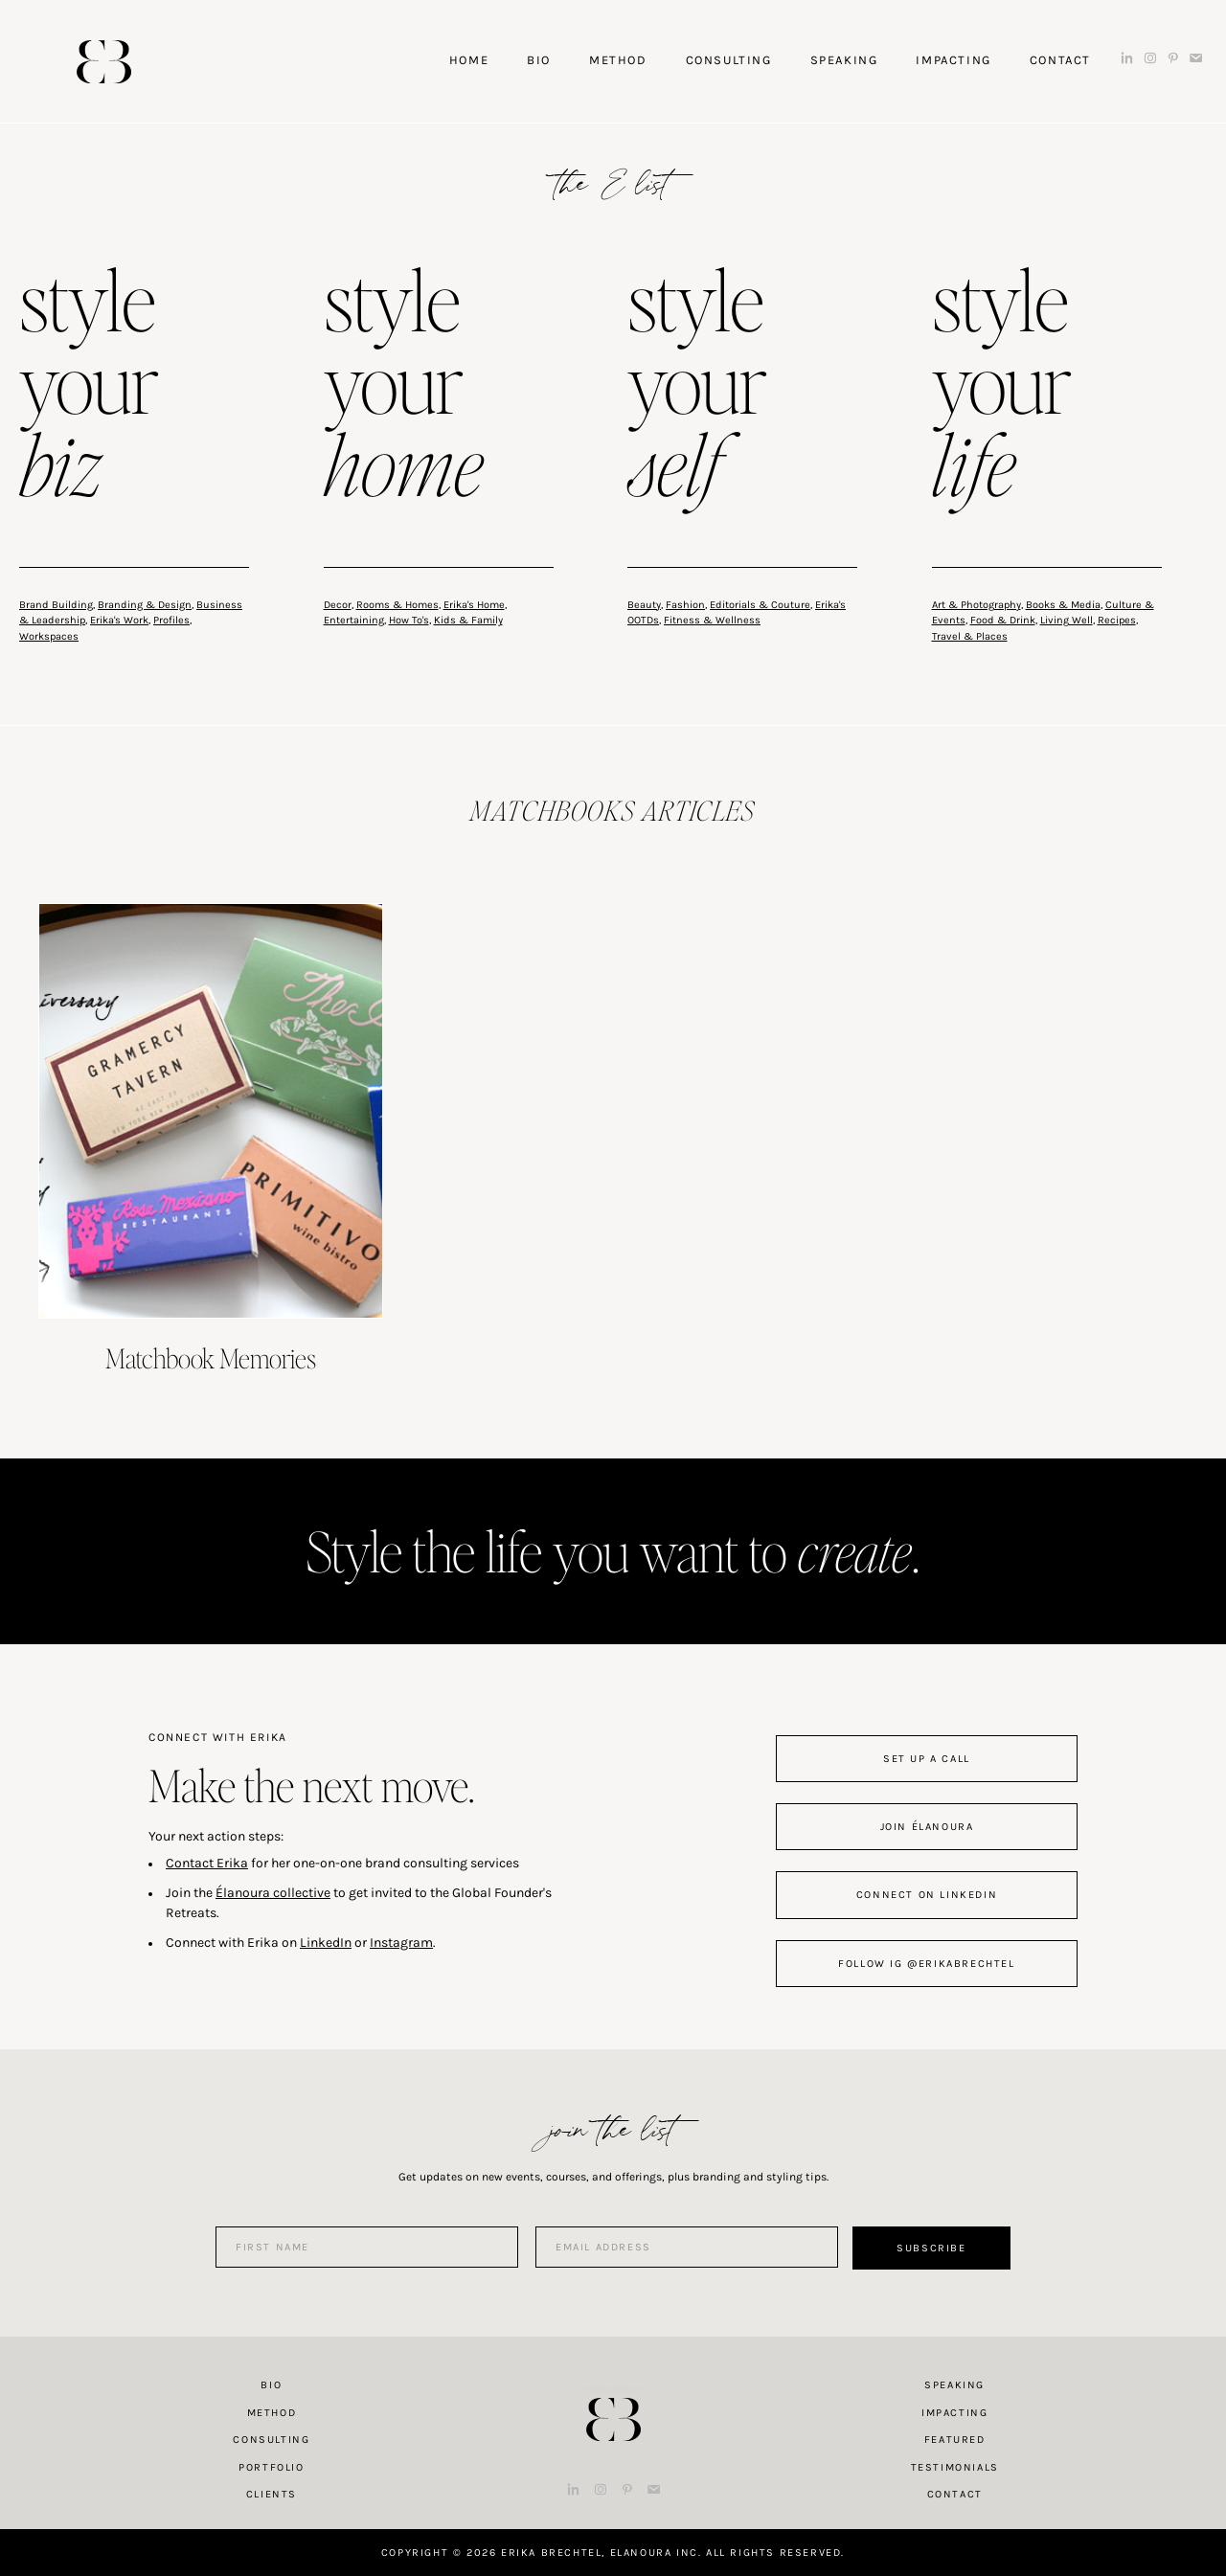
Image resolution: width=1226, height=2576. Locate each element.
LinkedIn (326, 1942)
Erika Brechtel (104, 61)
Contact (955, 2494)
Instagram (401, 1942)
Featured (955, 2439)
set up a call (926, 1758)
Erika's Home (474, 605)
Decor (338, 605)
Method (272, 2413)
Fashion (685, 605)
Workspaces (49, 636)
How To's (409, 620)
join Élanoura (927, 1826)
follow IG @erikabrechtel (926, 1963)
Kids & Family (468, 620)
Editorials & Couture (760, 605)
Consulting (271, 2439)
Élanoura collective (273, 1893)
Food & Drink (1002, 620)
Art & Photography (976, 605)
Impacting (954, 2413)
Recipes (1117, 620)
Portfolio (271, 2467)
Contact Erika (207, 1863)
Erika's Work (119, 620)
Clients (271, 2494)
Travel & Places (970, 636)
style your (89, 387)
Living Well (1066, 620)
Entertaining (354, 620)
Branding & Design (145, 605)
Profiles (171, 620)
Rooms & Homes (397, 605)
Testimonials (955, 2467)
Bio (271, 2385)
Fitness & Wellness (712, 620)
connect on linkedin (926, 1894)
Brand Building (56, 605)
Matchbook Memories (210, 1358)
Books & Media (1063, 605)
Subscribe (931, 2248)
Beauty (644, 605)
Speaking (954, 2385)
